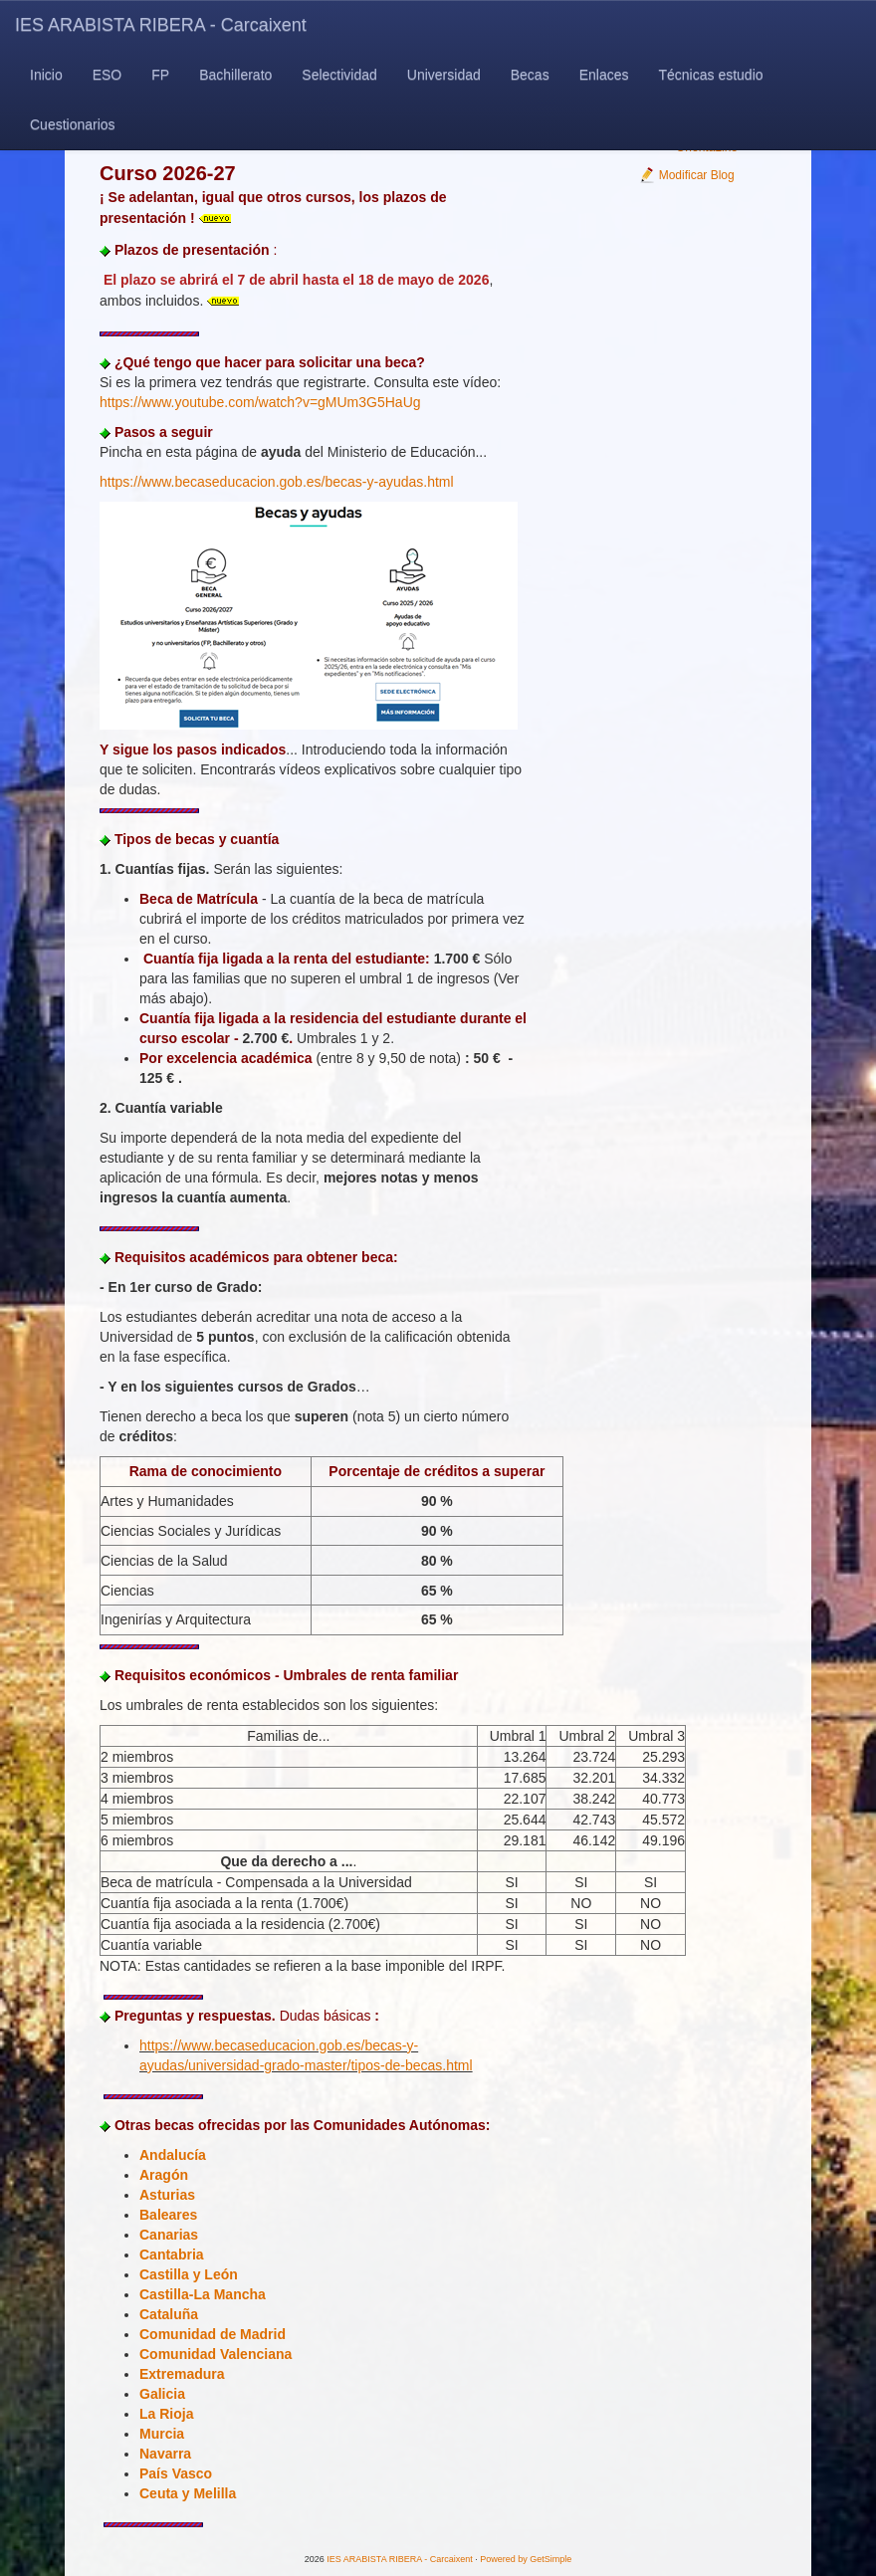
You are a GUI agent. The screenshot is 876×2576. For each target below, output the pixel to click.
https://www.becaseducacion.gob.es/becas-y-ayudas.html (277, 482)
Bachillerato (235, 75)
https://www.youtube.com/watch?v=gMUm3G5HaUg (260, 402)
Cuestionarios (72, 124)
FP (160, 75)
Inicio (46, 75)
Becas (530, 75)
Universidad (444, 75)
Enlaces (604, 75)
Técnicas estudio (710, 75)
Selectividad (339, 75)
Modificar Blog (686, 175)
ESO (107, 75)
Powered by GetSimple (525, 2559)
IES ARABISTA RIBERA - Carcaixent (161, 25)
